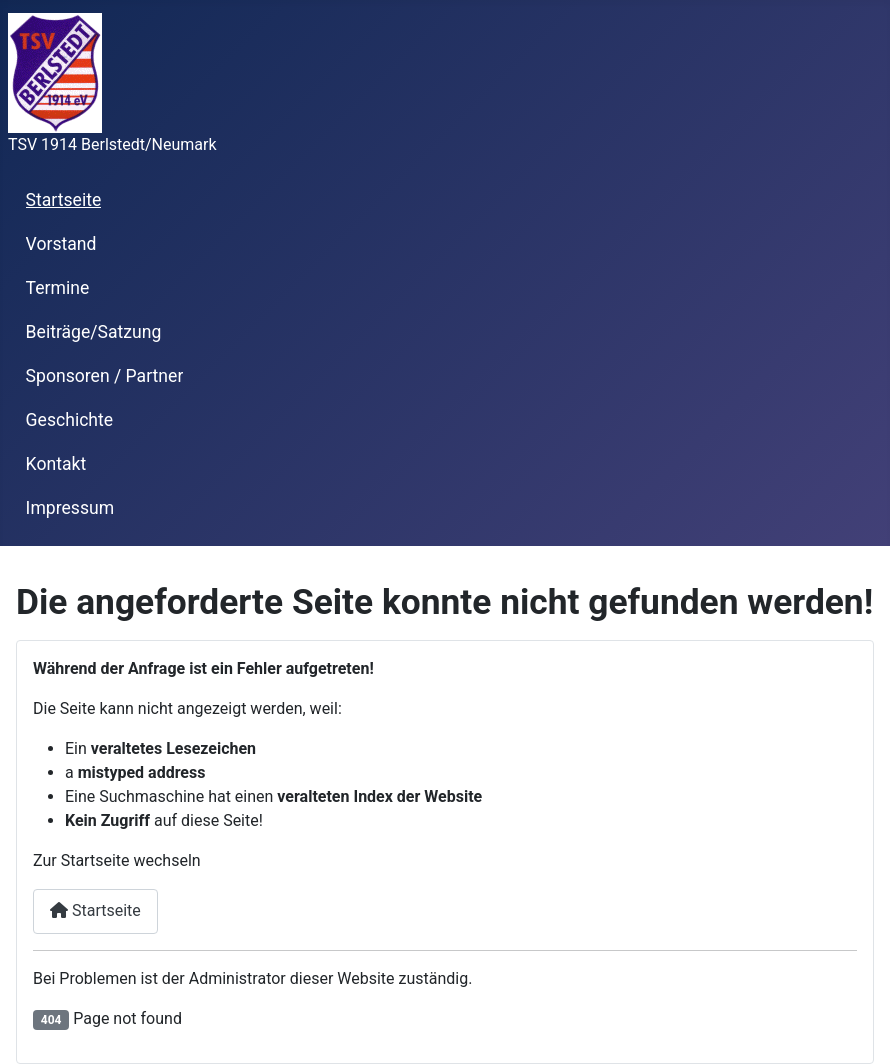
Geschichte (70, 420)
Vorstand (61, 244)
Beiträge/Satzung (94, 332)
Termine (58, 288)
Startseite (64, 200)
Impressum (70, 508)
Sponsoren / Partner (105, 376)
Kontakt (56, 464)
